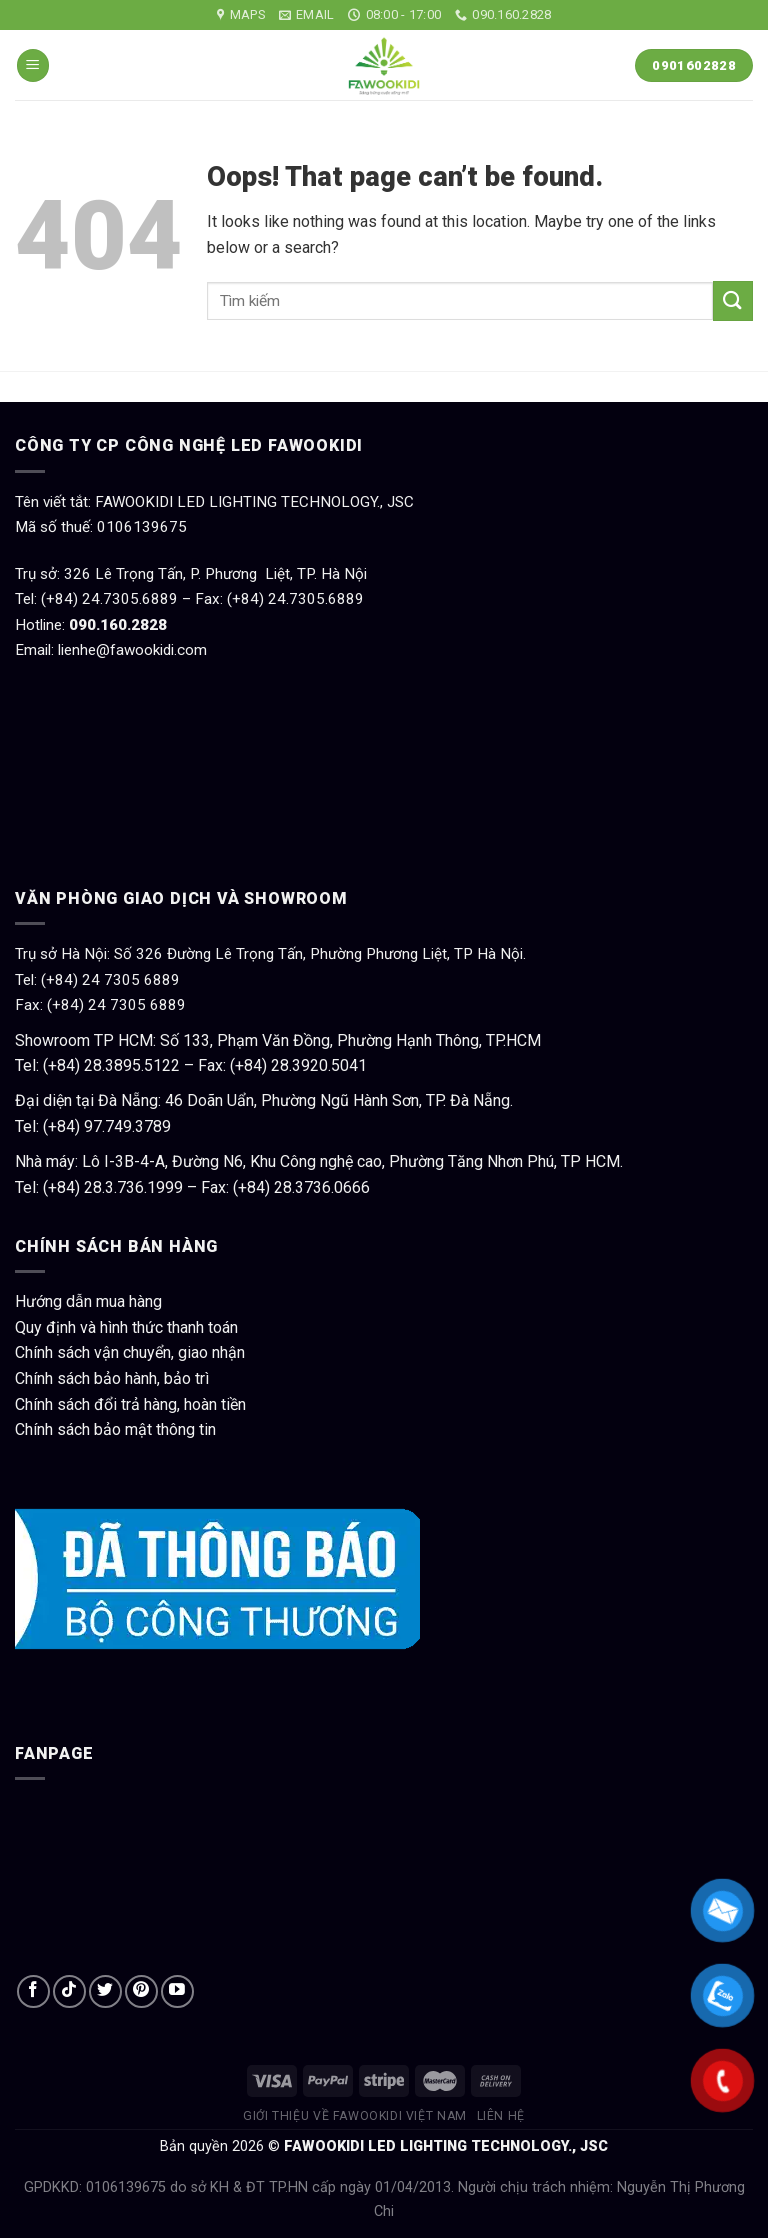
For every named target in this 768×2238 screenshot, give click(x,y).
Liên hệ (501, 2116)
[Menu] (33, 65)
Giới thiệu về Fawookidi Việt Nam (355, 2116)
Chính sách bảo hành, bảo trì (112, 1378)
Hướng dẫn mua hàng (88, 1301)
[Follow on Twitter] (105, 1991)
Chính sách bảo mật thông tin (115, 1429)
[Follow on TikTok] (69, 1991)
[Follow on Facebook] (33, 1991)
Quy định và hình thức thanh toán (126, 1327)
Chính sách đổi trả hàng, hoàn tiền (130, 1404)
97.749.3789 (127, 1126)
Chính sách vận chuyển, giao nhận (130, 1352)
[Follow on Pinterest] (141, 1991)
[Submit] (733, 300)
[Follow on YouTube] (177, 1991)
